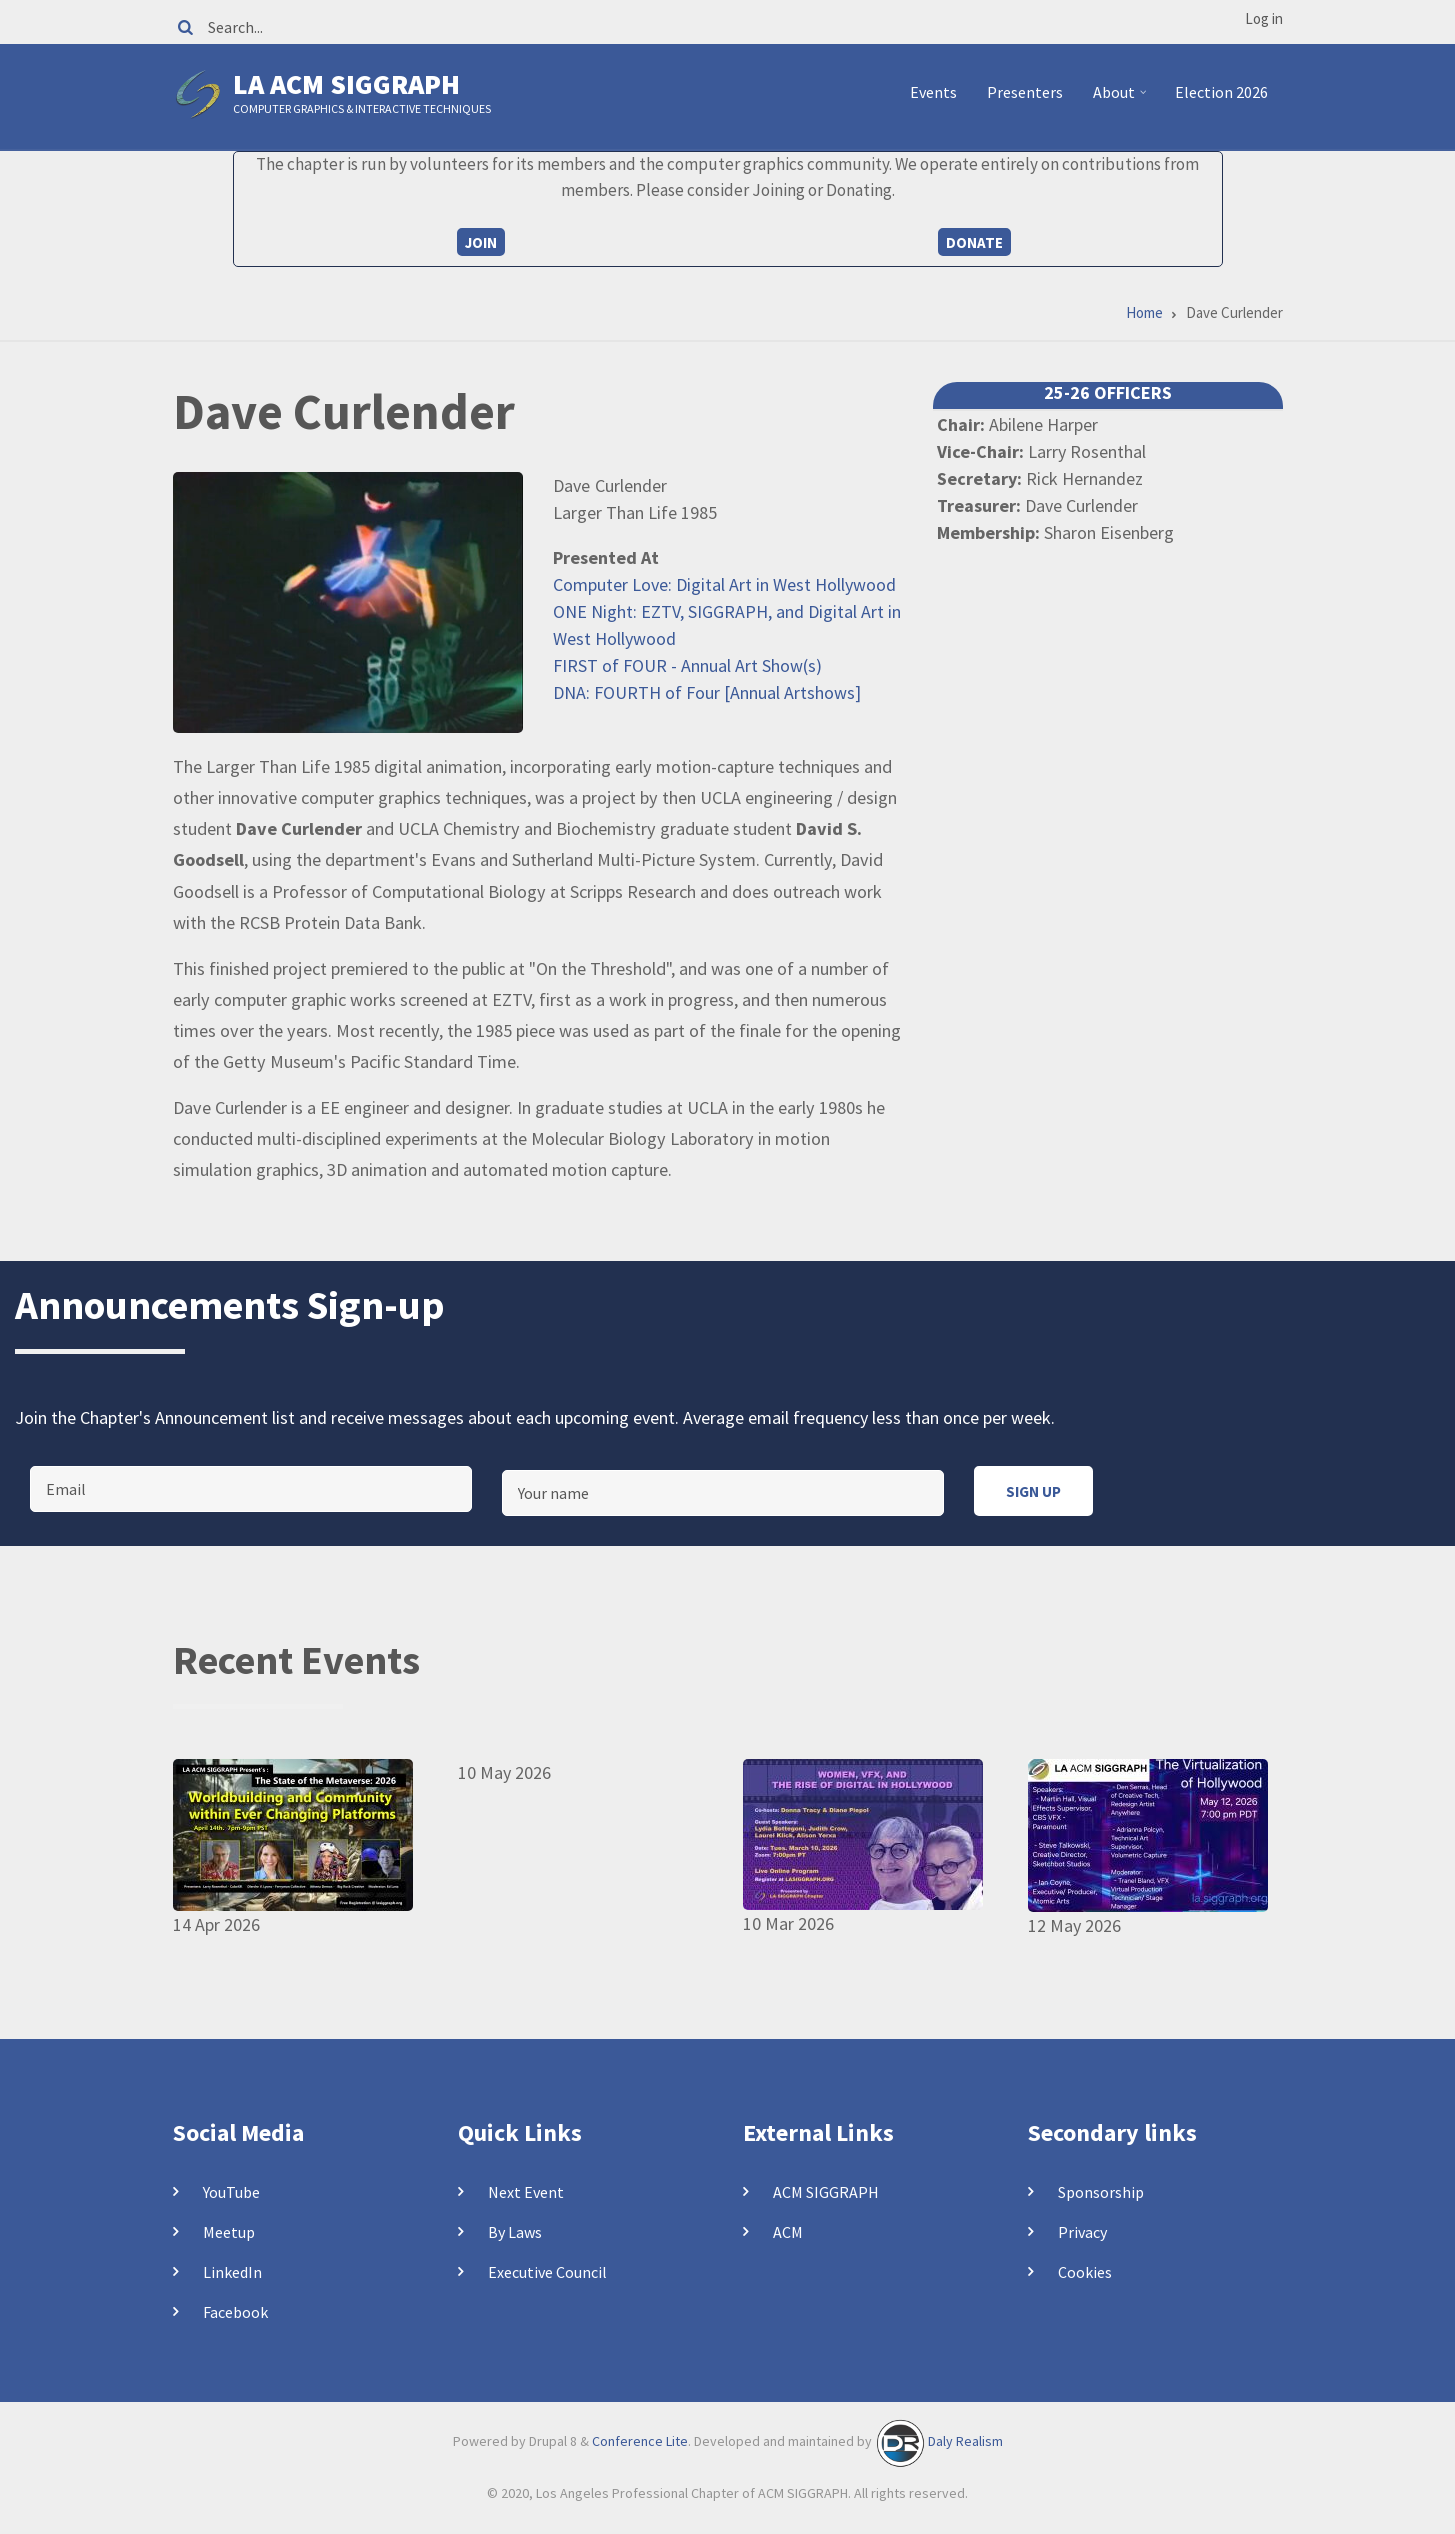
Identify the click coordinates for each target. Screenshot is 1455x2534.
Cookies (1085, 2272)
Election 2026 (1221, 92)
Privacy (1082, 2232)
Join (481, 242)
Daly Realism (965, 2442)
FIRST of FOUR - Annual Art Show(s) (687, 665)
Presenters (1025, 92)
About (1122, 100)
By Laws (515, 2232)
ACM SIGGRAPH (826, 2192)
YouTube (231, 2192)
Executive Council (547, 2272)
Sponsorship (1101, 2192)
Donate (974, 242)
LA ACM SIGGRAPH (346, 84)
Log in (1264, 18)
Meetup (229, 2232)
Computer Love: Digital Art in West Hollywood (724, 584)
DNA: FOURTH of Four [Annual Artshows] (707, 692)
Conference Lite (640, 2442)
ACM (788, 2232)
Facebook (235, 2312)
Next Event (526, 2192)
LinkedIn (232, 2272)
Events (933, 92)
